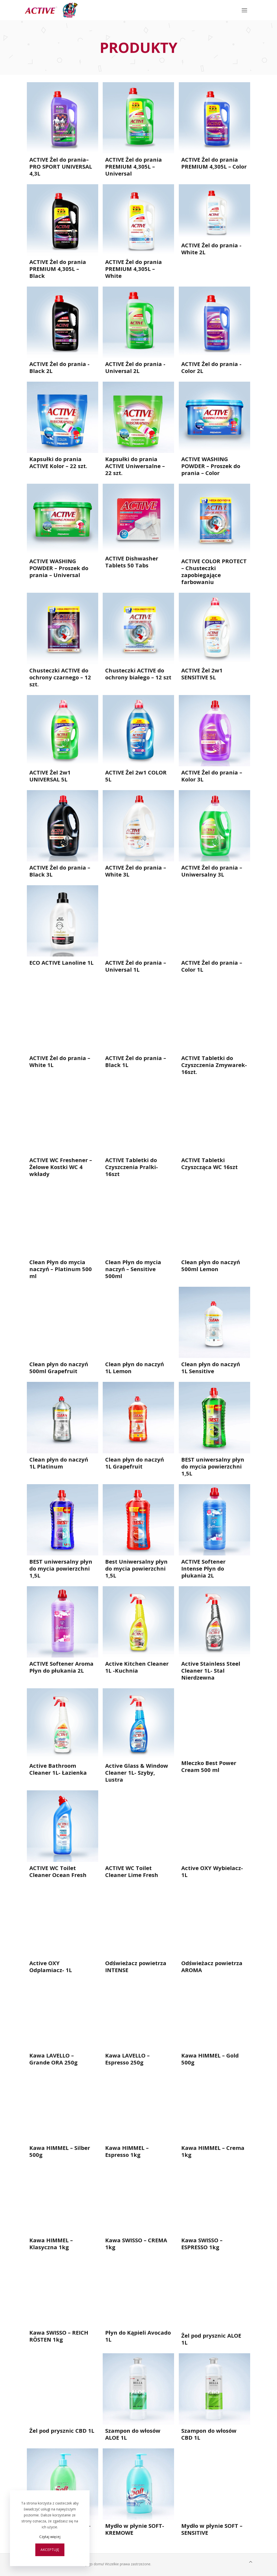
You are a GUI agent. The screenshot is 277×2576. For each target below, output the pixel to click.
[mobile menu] (244, 10)
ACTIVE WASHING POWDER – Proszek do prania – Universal (58, 568)
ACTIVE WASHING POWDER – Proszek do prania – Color (210, 466)
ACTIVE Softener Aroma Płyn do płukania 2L (61, 1667)
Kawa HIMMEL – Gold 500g (210, 2059)
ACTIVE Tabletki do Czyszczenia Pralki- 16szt (131, 1167)
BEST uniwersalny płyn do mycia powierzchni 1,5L (212, 1466)
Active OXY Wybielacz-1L (212, 1871)
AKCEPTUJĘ (50, 2549)
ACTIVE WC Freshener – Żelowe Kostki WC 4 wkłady (60, 1167)
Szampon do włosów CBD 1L (208, 2434)
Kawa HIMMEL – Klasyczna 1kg (51, 2243)
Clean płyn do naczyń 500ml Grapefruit (58, 1367)
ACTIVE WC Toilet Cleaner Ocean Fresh (58, 1871)
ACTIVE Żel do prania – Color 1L (211, 966)
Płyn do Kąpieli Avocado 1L (138, 2336)
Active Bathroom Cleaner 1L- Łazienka (58, 1769)
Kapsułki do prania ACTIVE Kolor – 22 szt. (58, 462)
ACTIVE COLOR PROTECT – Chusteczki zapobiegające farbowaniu (214, 571)
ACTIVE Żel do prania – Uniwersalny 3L (211, 871)
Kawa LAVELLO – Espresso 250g (127, 2059)
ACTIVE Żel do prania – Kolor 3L (211, 776)
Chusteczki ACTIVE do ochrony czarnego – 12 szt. (60, 677)
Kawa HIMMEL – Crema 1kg (212, 2151)
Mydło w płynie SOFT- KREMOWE (134, 2529)
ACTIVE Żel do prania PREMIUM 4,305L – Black (57, 268)
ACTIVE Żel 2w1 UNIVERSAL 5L (50, 776)
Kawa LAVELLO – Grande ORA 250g (53, 2059)
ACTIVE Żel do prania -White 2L (211, 248)
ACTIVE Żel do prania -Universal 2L (135, 367)
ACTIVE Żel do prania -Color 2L (211, 367)
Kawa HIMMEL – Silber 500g (59, 2151)
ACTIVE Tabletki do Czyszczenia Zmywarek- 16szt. (214, 1064)
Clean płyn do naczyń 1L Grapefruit (134, 1463)
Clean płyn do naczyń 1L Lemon (134, 1367)
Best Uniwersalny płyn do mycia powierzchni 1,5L (136, 1568)
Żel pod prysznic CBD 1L (61, 2430)
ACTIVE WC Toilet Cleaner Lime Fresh (131, 1871)
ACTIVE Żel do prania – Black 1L (135, 1061)
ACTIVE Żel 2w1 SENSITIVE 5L (202, 673)
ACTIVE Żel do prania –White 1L (59, 1061)
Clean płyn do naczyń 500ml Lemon (210, 1265)
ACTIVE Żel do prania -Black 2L (59, 367)
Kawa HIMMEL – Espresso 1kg (127, 2151)
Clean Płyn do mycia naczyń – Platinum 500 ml (60, 1269)
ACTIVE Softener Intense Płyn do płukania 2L (203, 1568)
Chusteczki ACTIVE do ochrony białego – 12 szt (138, 673)
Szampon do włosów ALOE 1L (132, 2434)
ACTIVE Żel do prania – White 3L (135, 871)
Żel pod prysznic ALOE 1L (211, 2339)
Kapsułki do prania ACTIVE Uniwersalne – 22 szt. (135, 466)
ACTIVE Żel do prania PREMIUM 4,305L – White (133, 268)
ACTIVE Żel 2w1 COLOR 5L (136, 776)
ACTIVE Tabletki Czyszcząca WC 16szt (209, 1163)
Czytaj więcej (49, 2536)
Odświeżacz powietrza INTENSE (135, 1966)
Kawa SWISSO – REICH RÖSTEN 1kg (58, 2336)
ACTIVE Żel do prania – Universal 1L (135, 966)
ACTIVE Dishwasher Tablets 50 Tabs (131, 561)
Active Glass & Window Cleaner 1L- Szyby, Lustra (136, 1772)
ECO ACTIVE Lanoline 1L (61, 962)
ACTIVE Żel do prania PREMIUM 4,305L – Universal (133, 166)
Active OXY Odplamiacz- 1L (50, 1966)
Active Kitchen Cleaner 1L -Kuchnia (137, 1667)
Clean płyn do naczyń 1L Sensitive (210, 1367)
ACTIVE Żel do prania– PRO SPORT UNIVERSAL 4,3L (60, 166)
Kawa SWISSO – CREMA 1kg (136, 2243)
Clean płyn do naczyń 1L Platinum (58, 1463)
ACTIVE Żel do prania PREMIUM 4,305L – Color (214, 163)
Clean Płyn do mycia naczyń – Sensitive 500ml (133, 1269)
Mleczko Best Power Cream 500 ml (208, 1766)
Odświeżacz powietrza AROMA (211, 1966)
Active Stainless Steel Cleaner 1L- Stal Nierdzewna (210, 1670)
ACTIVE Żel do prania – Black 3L (59, 871)
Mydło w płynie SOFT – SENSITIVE (211, 2529)
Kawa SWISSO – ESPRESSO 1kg (202, 2243)
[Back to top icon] (250, 2562)
